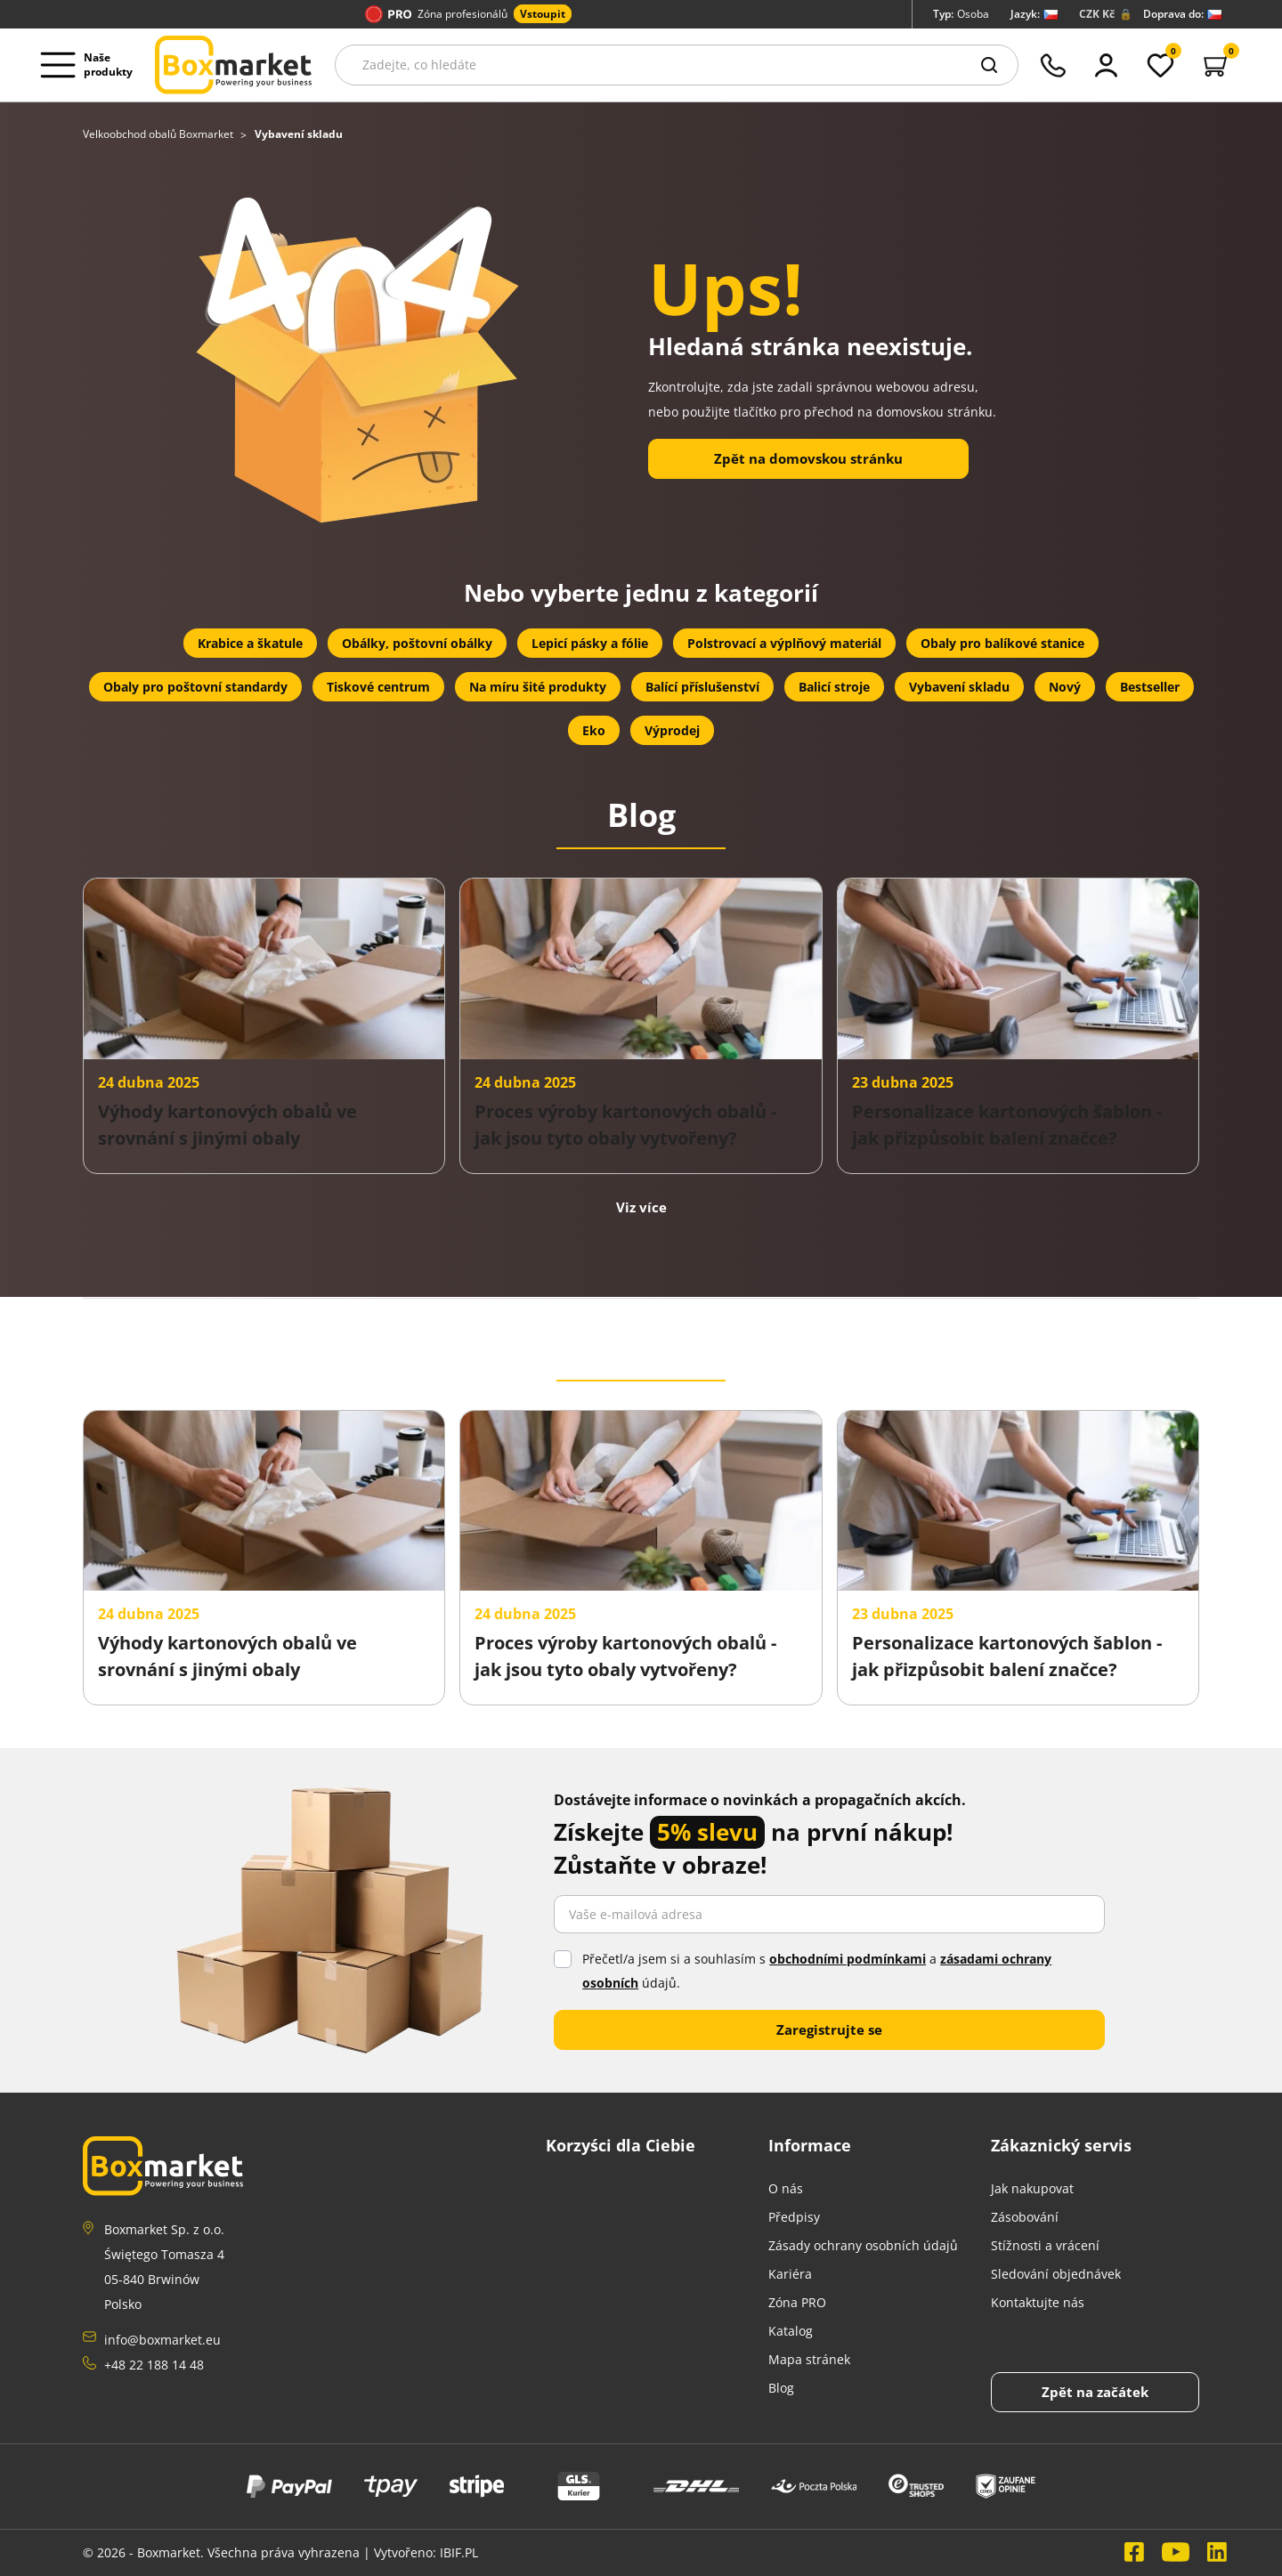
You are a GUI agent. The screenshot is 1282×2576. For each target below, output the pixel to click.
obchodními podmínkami (847, 1959)
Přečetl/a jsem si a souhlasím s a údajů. (816, 1971)
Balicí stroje (834, 686)
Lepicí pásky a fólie (589, 643)
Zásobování (1025, 2216)
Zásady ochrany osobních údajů (863, 2245)
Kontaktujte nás (1037, 2302)
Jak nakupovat (1032, 2188)
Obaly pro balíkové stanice (1002, 643)
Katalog (790, 2330)
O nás (785, 2188)
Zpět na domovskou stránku (808, 458)
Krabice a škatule (250, 643)
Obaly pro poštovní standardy (195, 686)
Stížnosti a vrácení (1045, 2245)
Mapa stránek (809, 2359)
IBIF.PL (459, 2552)
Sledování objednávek (1056, 2273)
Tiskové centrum (378, 686)
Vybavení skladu (959, 686)
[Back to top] (1095, 2392)
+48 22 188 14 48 (154, 2364)
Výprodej (672, 730)
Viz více (641, 1207)
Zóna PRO (797, 2302)
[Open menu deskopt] (92, 65)
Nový (1065, 686)
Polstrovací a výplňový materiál (784, 643)
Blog (781, 2387)
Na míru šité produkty (537, 686)
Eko (593, 730)
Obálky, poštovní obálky (417, 643)
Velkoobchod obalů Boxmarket (159, 134)
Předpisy (794, 2216)
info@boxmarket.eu (162, 2339)
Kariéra (790, 2273)
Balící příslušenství (702, 686)
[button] (1217, 65)
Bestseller (1150, 686)
